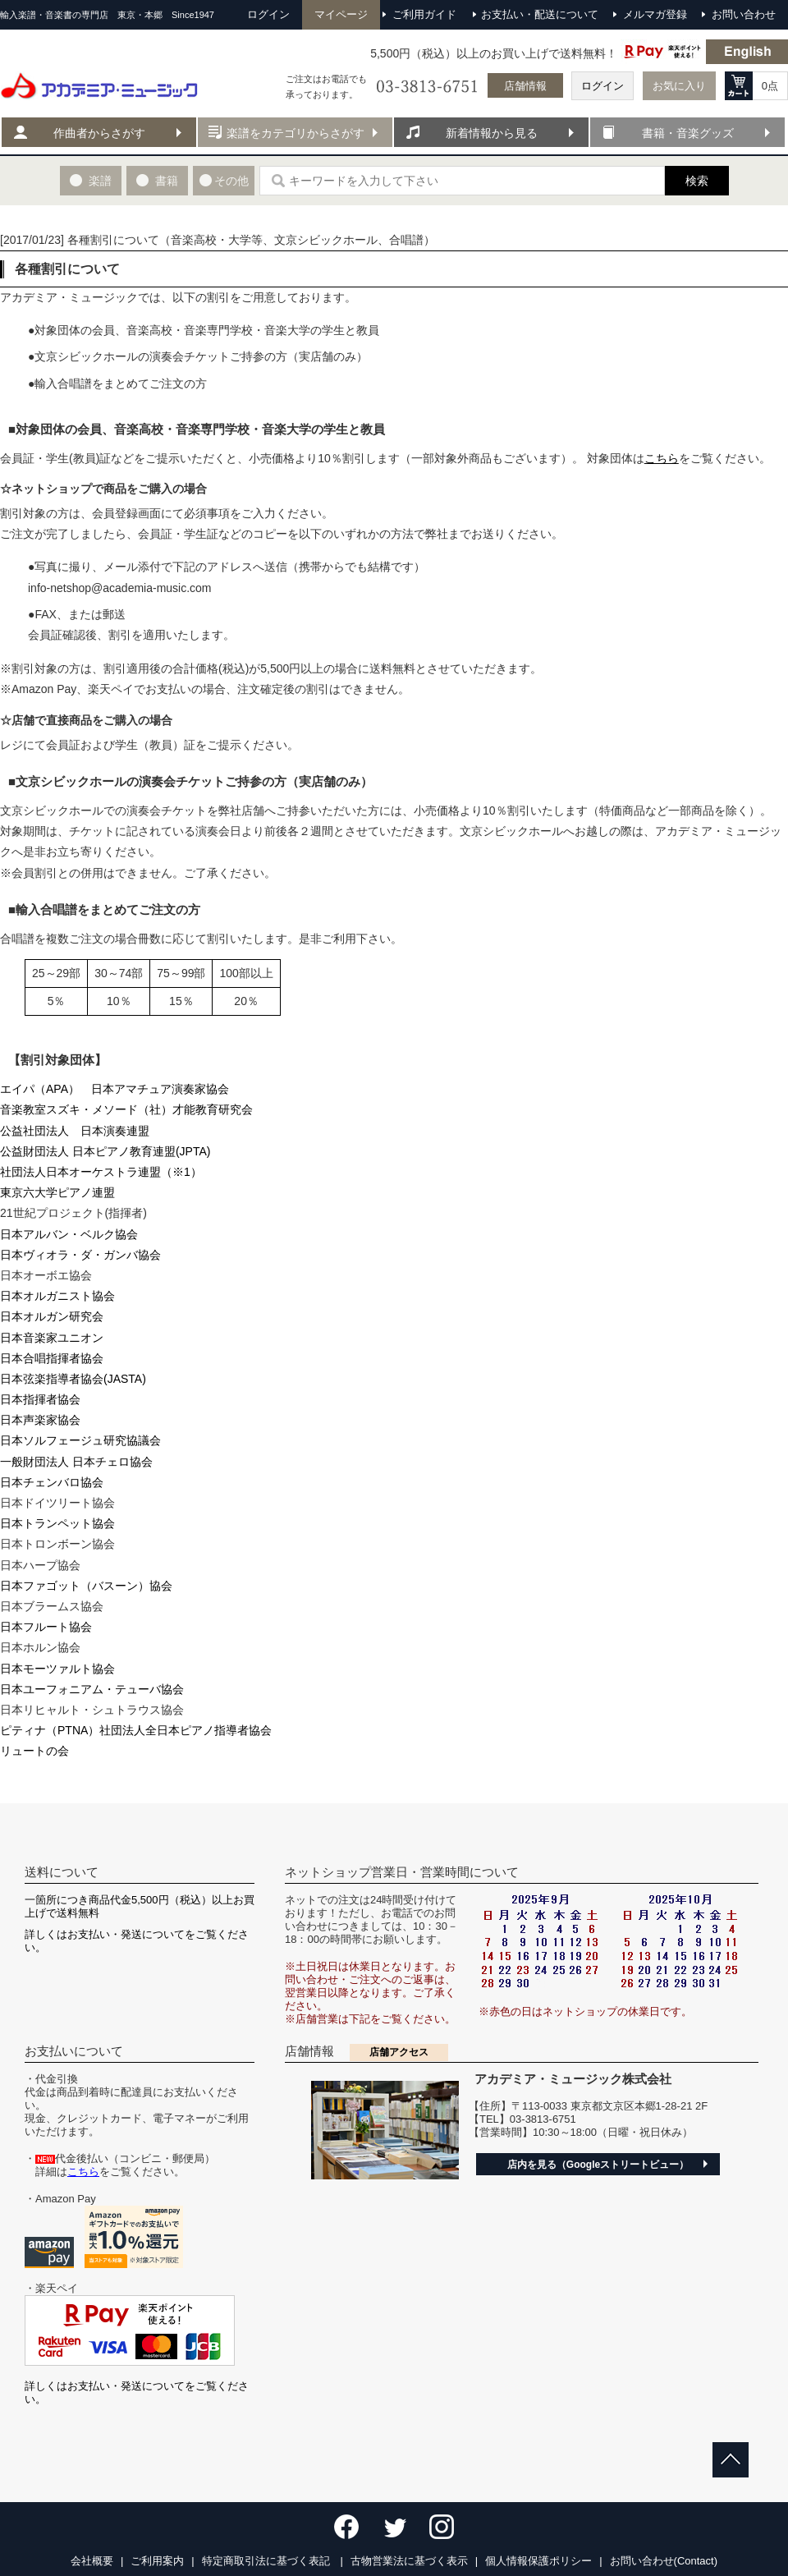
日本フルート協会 (46, 1626)
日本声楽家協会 (40, 1419)
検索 (696, 180)
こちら (661, 458)
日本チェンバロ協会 (51, 1482)
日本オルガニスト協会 (57, 1295)
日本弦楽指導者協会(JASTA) (73, 1378)
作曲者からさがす (99, 133)
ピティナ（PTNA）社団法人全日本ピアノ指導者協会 (136, 1730)
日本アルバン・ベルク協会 (69, 1234)
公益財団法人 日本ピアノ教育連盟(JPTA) (105, 1151)
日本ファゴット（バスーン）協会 (86, 1585)
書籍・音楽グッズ (688, 133)
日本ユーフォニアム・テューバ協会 (92, 1689)
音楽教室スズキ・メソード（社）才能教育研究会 (126, 1109)
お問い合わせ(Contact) (663, 2561)
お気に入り (679, 86)
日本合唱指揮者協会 (51, 1358)
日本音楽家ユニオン (51, 1337)
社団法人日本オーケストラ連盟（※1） (101, 1171)
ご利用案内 (157, 2561)
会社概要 (92, 2561)
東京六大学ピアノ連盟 (57, 1192)
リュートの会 (34, 1750)
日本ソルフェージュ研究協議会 (80, 1440)
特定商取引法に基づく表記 (267, 2561)
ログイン (602, 86)
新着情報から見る (492, 133)
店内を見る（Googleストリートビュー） (598, 2164)
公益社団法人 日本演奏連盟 (74, 1130)
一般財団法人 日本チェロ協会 (76, 1461)
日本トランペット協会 (57, 1523)
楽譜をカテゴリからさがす (295, 133)
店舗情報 (525, 86)
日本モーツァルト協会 (57, 1668)
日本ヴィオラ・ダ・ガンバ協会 (80, 1254)
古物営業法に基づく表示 (409, 2561)
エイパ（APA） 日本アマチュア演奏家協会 (114, 1088)
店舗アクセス (398, 2052)
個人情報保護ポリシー (538, 2561)
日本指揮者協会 (40, 1399)
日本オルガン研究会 (51, 1316)
